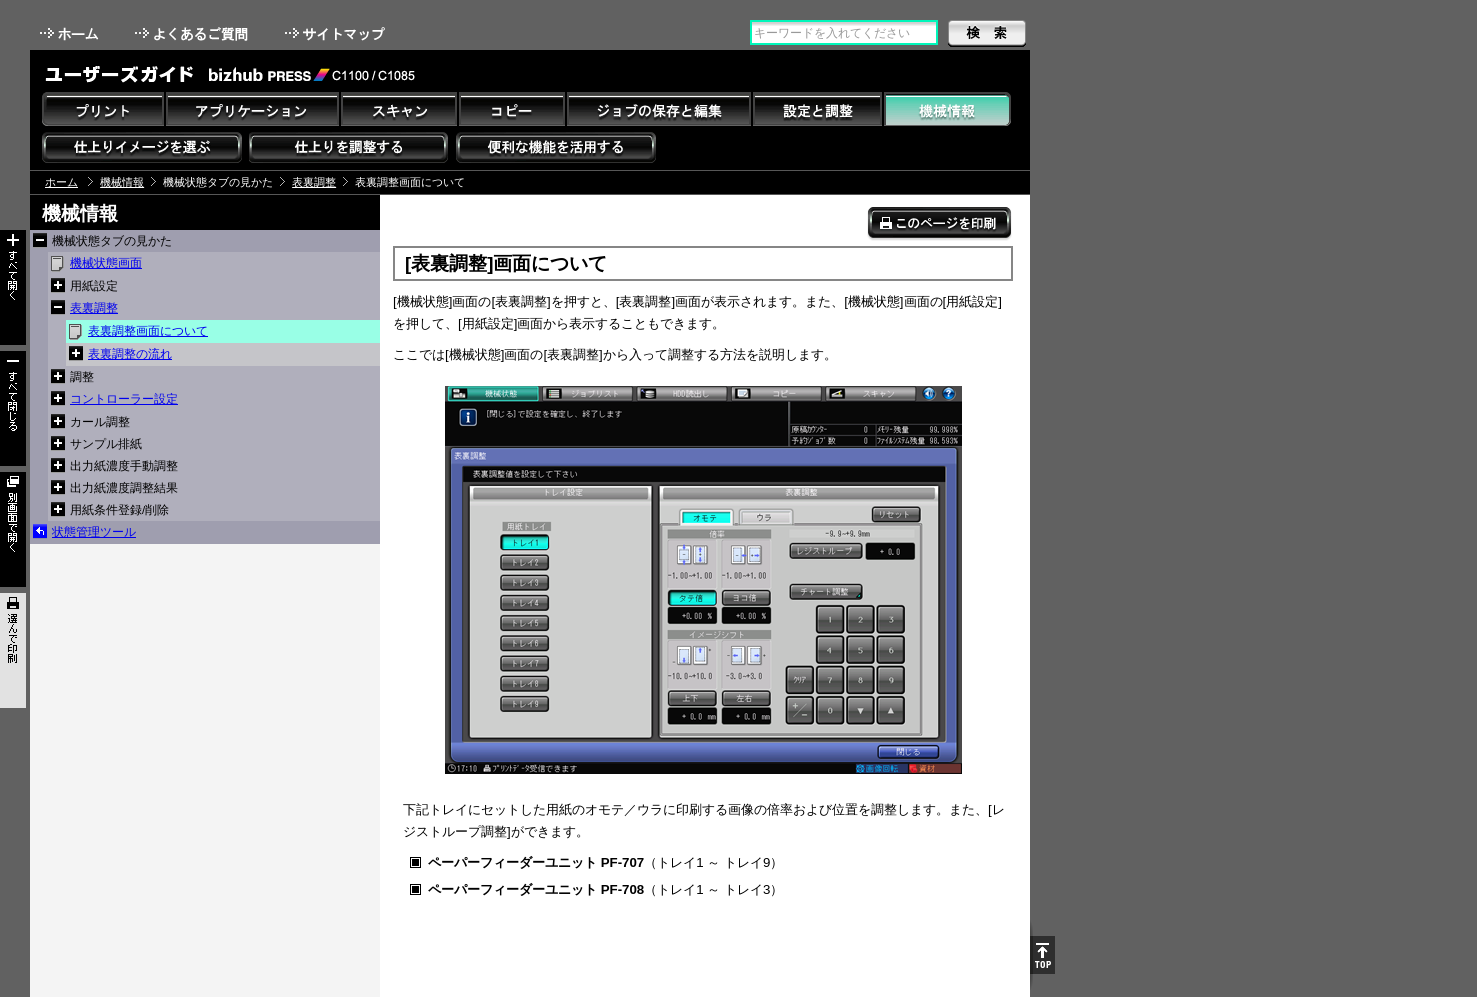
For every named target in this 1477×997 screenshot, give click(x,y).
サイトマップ (337, 33)
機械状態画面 (106, 263)
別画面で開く (13, 529)
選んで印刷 (13, 650)
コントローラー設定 (124, 399)
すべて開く (13, 287)
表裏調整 (314, 182)
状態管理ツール (94, 532)
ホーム (71, 33)
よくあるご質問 (193, 33)
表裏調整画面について (148, 331)
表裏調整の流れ (130, 354)
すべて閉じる (13, 408)
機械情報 (122, 182)
